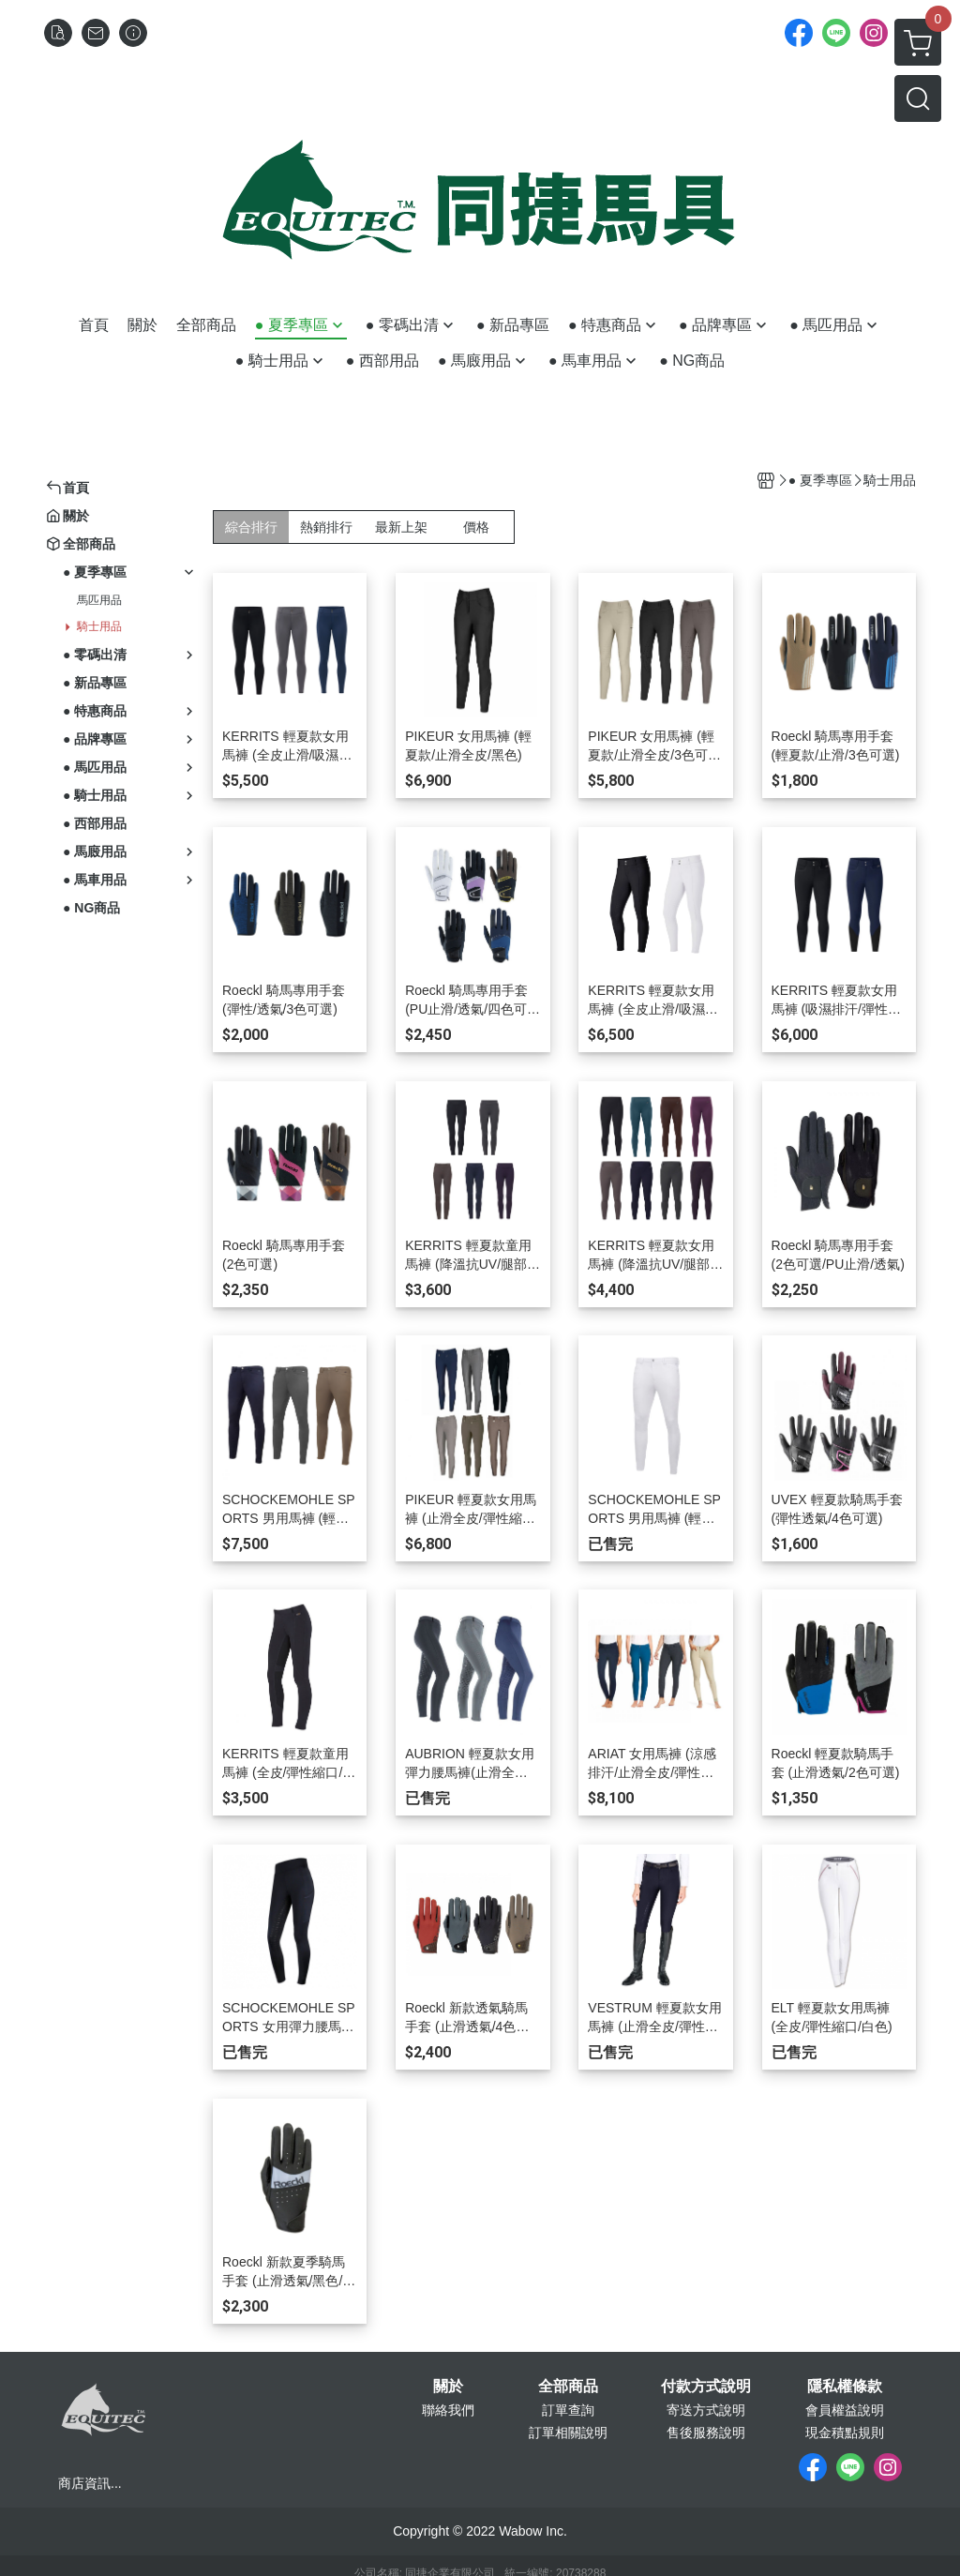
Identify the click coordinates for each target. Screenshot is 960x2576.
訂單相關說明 (568, 2432)
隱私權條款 (844, 2386)
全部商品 (568, 2386)
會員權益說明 (844, 2410)
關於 (448, 2386)
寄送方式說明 (706, 2410)
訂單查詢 (568, 2410)
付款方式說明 (706, 2386)
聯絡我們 (448, 2410)
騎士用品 (99, 626)
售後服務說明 (706, 2432)
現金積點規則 (844, 2432)
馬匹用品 (99, 600)
